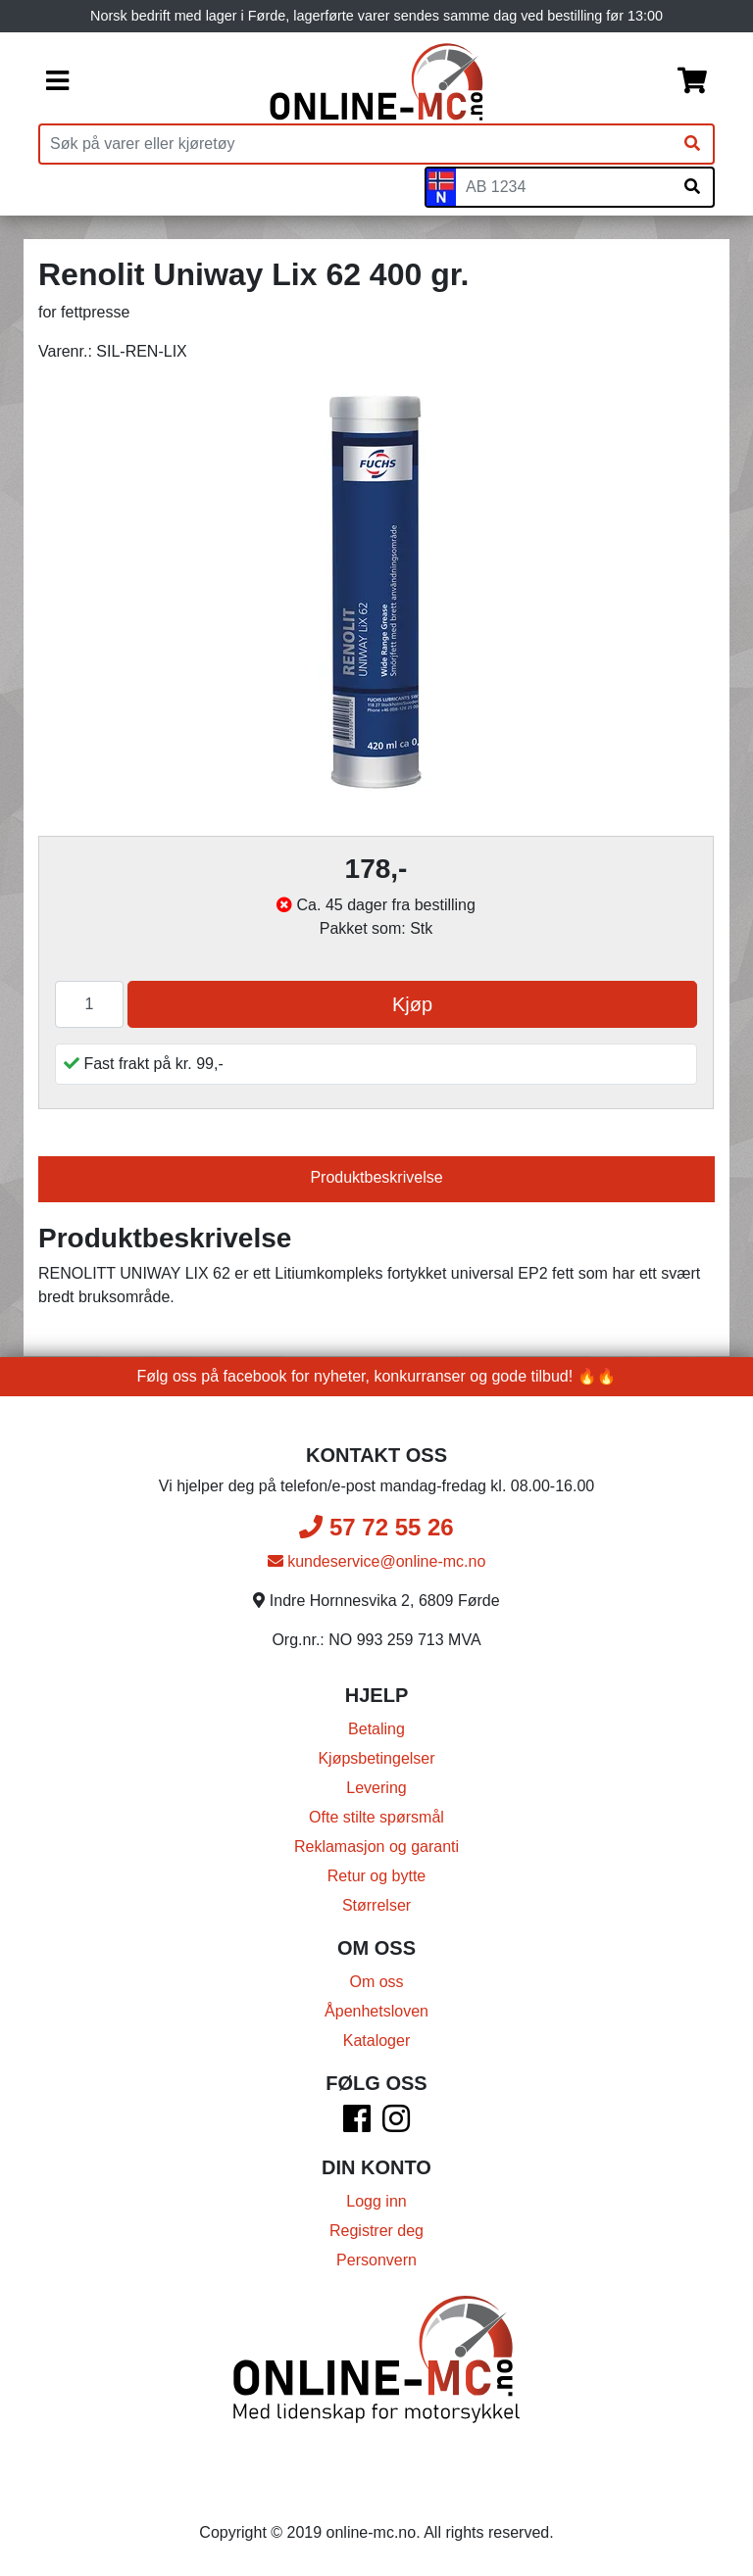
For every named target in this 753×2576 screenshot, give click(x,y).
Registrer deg (376, 2230)
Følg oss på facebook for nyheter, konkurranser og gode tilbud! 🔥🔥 (377, 1376)
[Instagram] (396, 2124)
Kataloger (377, 2040)
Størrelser (376, 1905)
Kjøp (412, 1004)
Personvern (376, 2260)
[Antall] (89, 1004)
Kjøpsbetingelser (376, 1758)
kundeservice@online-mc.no (377, 1561)
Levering (376, 1787)
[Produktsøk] (356, 144)
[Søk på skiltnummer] (692, 187)
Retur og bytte (377, 1876)
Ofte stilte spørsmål (376, 1817)
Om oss (376, 1981)
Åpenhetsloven (376, 2011)
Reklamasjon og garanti (376, 1846)
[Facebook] (357, 2124)
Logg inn (376, 2201)
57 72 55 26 (376, 1527)
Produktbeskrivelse (376, 1177)
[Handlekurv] (692, 82)
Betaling (376, 1729)
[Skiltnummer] (564, 187)
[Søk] (692, 144)
